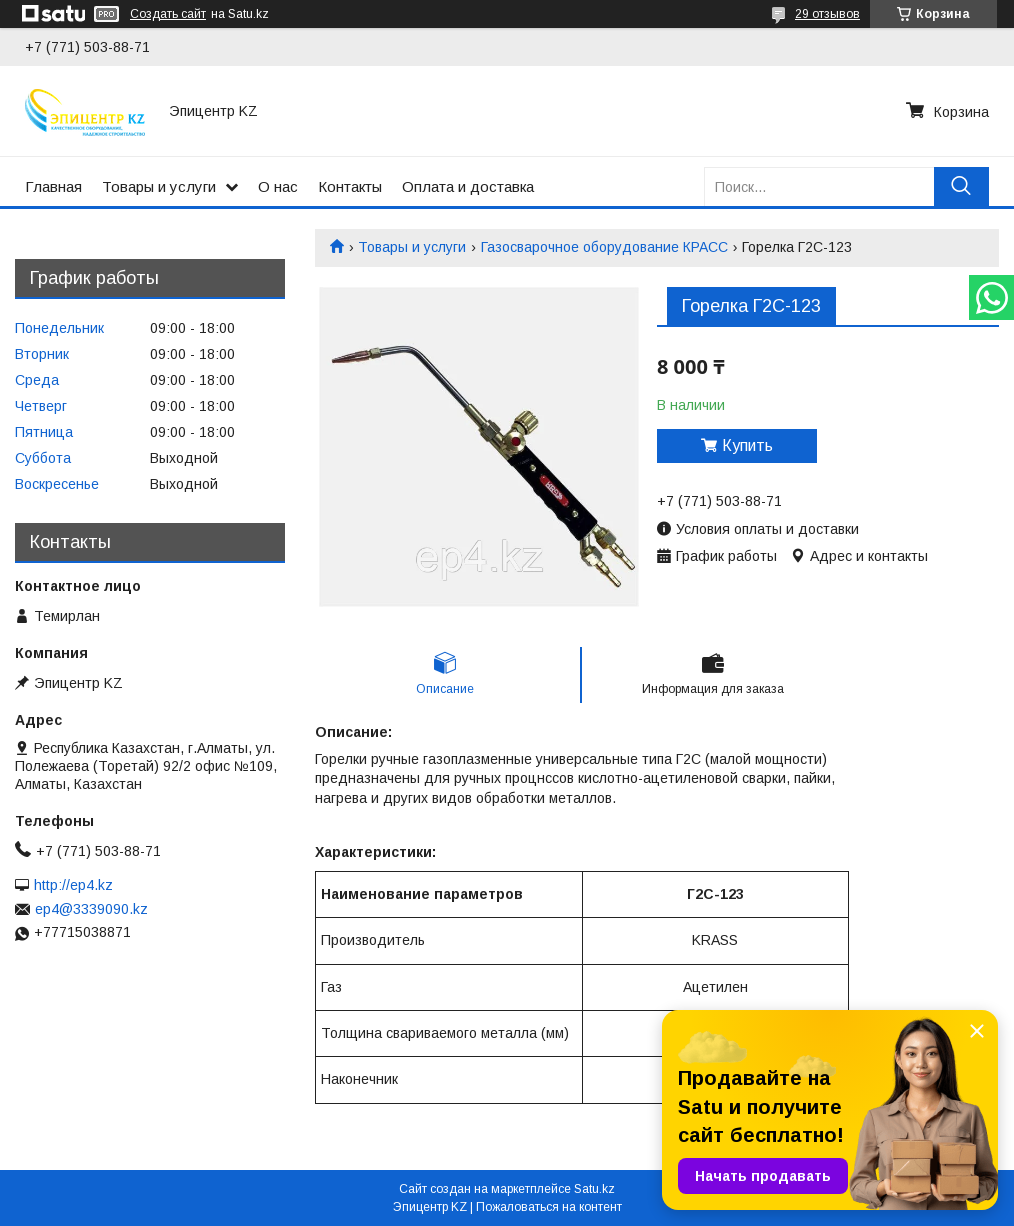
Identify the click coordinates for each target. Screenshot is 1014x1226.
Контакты (350, 186)
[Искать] (961, 186)
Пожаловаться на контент (549, 1207)
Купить (747, 445)
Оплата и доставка (468, 186)
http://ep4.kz (73, 885)
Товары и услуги (159, 186)
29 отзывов (827, 14)
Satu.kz (594, 1189)
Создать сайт (168, 14)
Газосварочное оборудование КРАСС (604, 247)
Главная (53, 186)
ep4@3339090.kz (91, 909)
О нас (278, 186)
